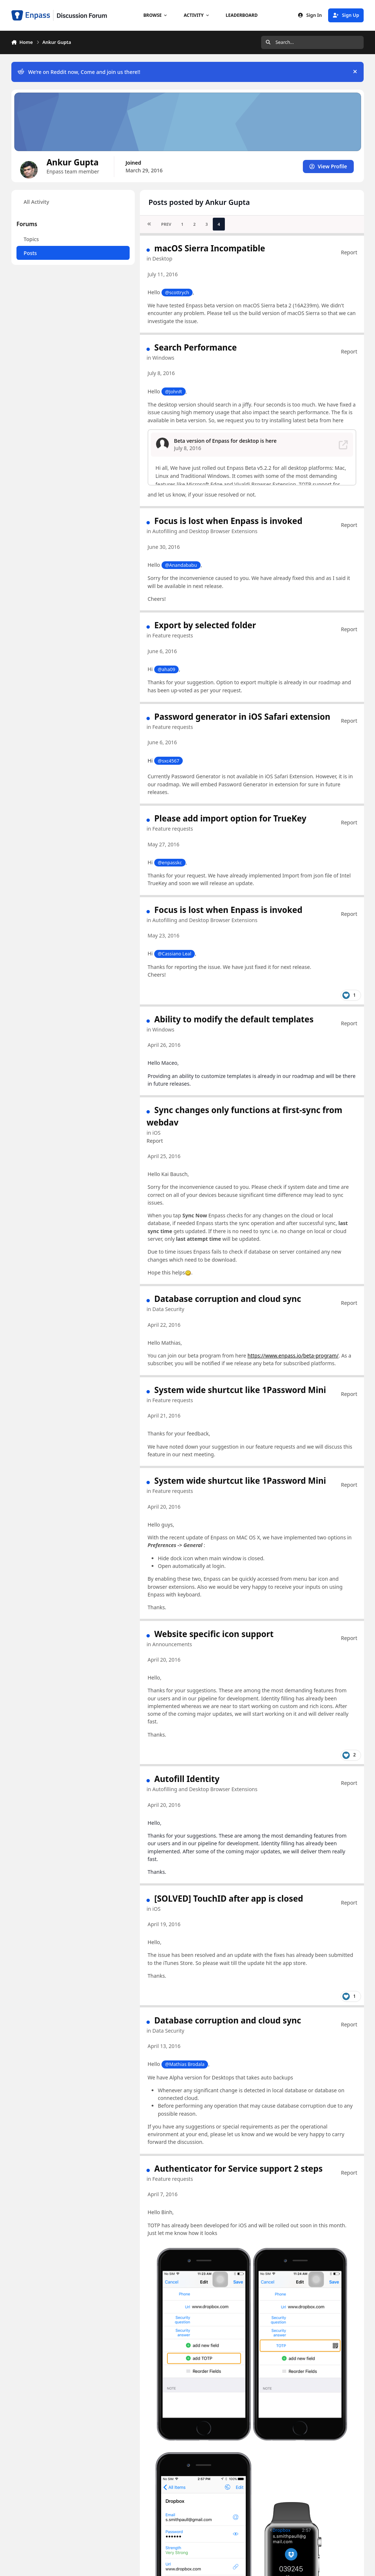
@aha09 (166, 669)
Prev (166, 224)
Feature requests (172, 635)
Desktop (162, 258)
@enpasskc (169, 863)
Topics (31, 238)
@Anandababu (181, 565)
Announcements (172, 1643)
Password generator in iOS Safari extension (242, 716)
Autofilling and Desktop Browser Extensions (204, 531)
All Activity (36, 201)
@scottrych (177, 292)
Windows (163, 357)
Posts (30, 252)
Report (349, 252)
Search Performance (195, 347)
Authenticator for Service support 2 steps (238, 2168)
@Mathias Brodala (184, 2064)
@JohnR (173, 391)
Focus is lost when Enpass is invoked (228, 521)
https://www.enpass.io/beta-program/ (292, 1355)
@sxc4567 (168, 760)
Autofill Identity (186, 1779)
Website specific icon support (214, 1633)
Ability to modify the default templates (233, 1019)
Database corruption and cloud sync (227, 1298)
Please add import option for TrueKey (230, 818)
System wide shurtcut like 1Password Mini (240, 1390)
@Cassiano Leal (174, 954)
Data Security (168, 1309)
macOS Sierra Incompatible (209, 248)
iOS (156, 1132)
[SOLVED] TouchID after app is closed (228, 1898)
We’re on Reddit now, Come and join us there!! (79, 71)
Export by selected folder (205, 625)
